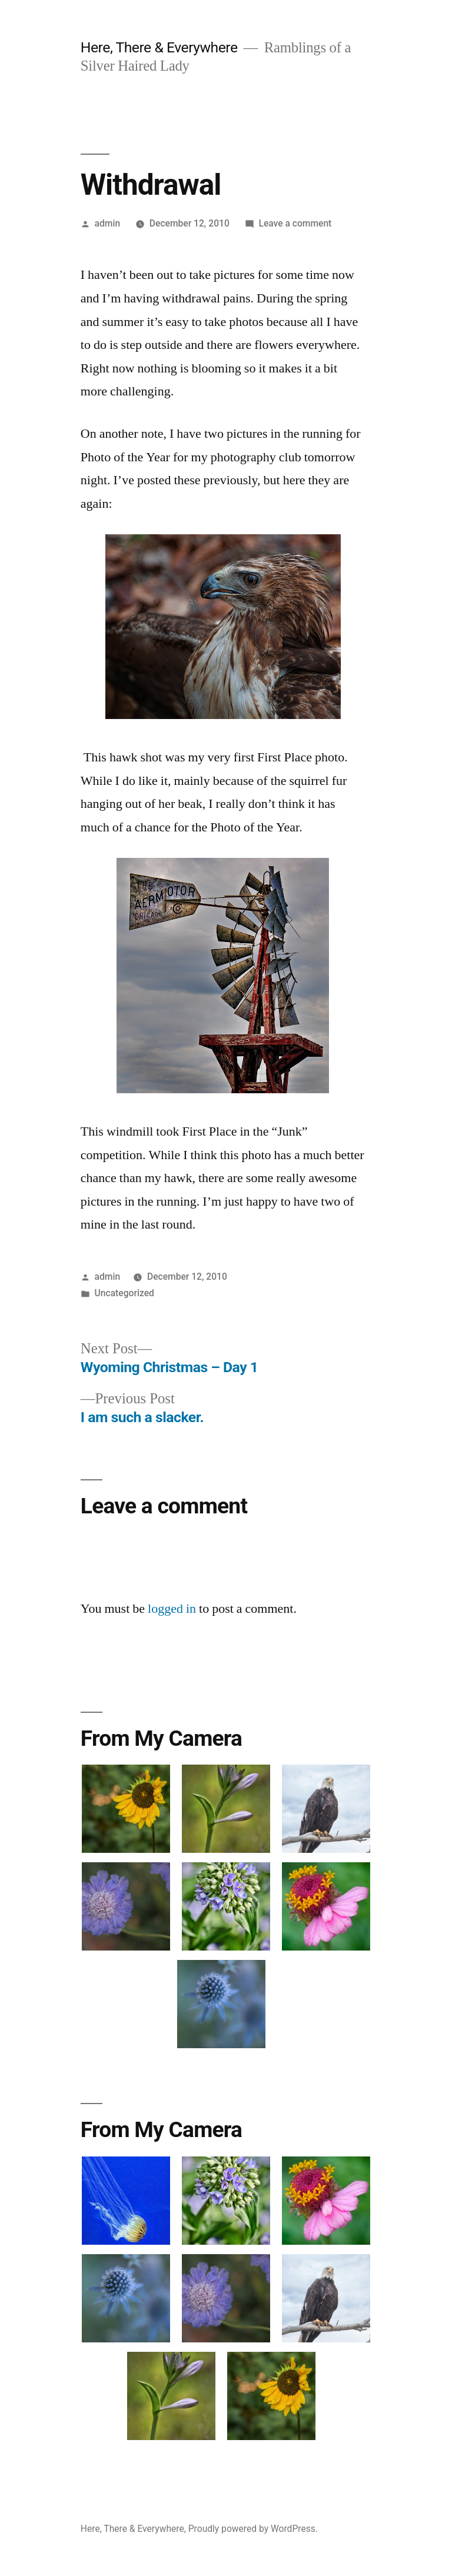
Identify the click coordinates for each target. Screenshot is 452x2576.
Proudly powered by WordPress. (253, 2528)
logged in (172, 1608)
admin (108, 223)
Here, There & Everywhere (159, 47)
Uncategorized (124, 1293)
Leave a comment (294, 223)
